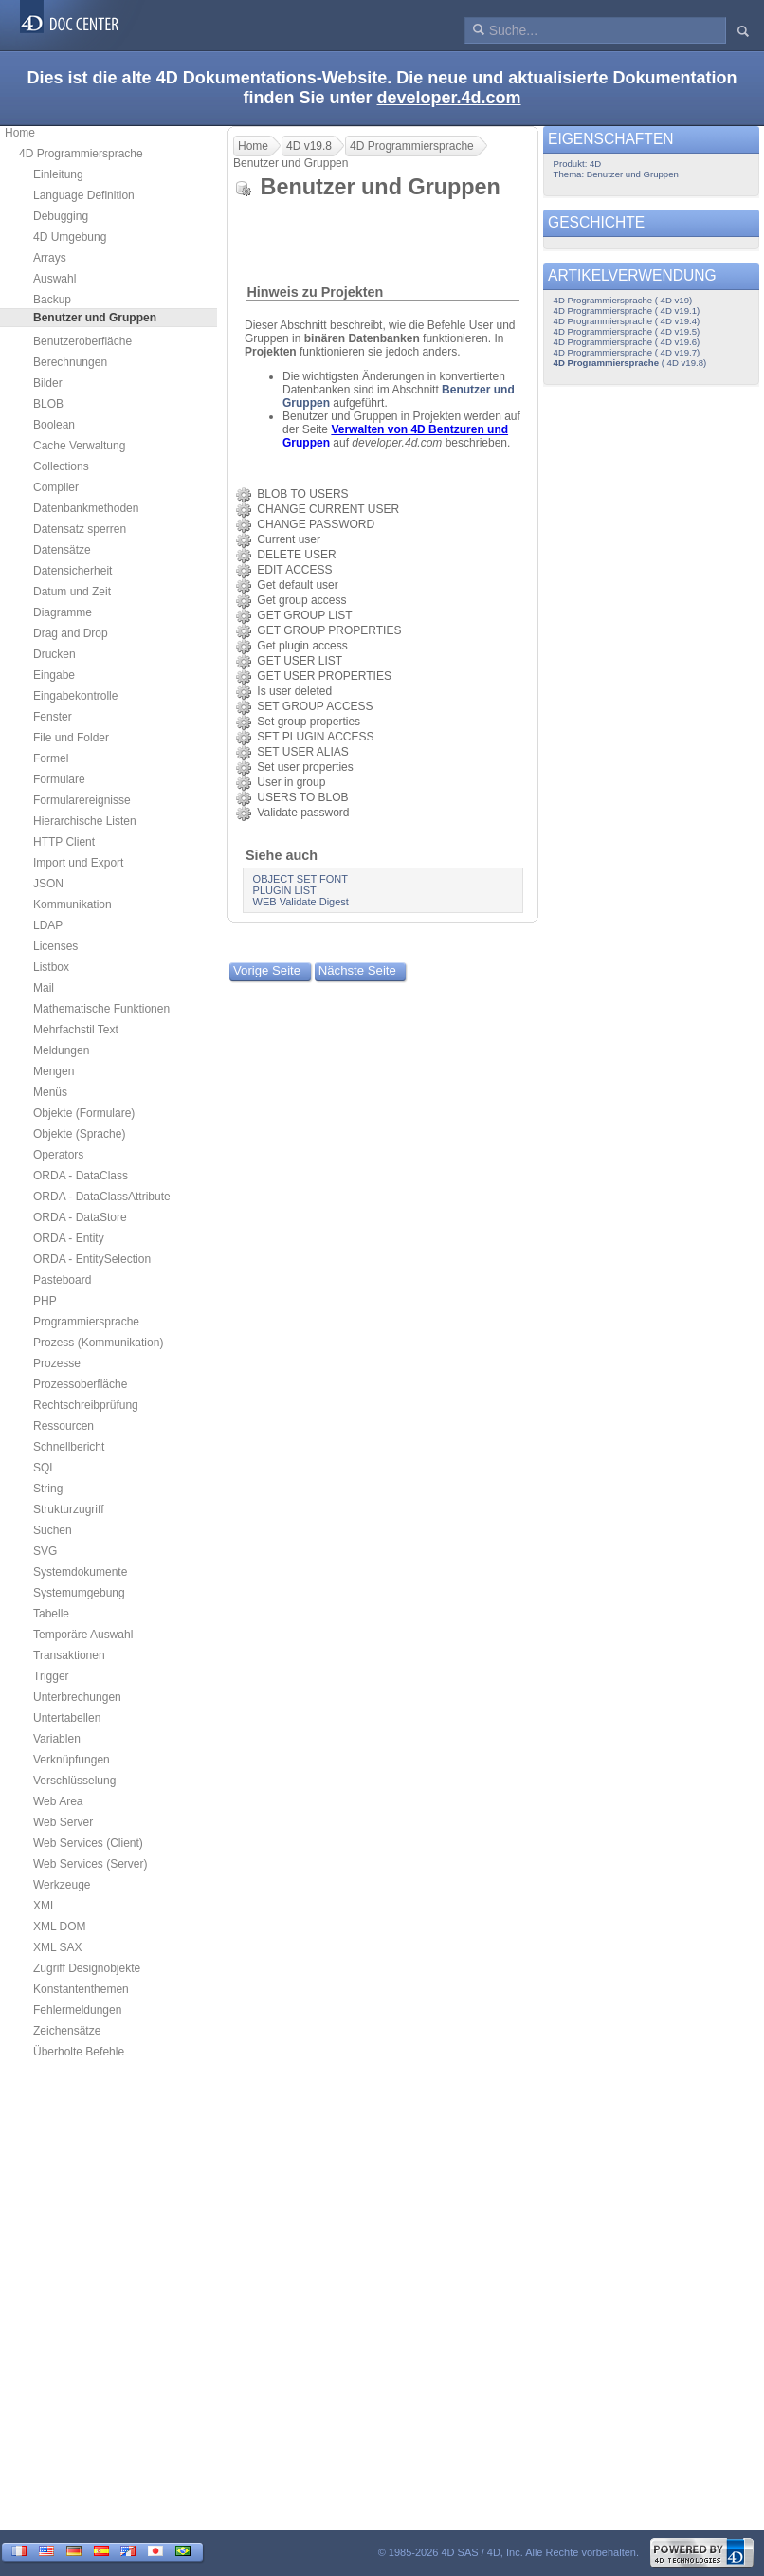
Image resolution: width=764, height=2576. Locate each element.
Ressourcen (63, 1426)
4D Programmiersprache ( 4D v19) (623, 300)
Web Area (57, 1801)
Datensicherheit (72, 570)
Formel (50, 758)
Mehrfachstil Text (75, 1029)
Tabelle (51, 1613)
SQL (44, 1467)
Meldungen (61, 1050)
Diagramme (62, 612)
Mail (43, 988)
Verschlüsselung (74, 1780)
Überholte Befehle (78, 2051)
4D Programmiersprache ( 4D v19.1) (627, 310)
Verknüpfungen (71, 1759)
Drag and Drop (70, 633)
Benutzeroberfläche (82, 341)
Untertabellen (66, 1718)
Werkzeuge (61, 1884)
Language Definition (84, 195)
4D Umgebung (69, 237)
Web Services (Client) (88, 1843)
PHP (45, 1300)
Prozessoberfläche (80, 1384)
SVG (45, 1551)
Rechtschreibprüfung (85, 1405)
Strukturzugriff (68, 1509)
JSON (48, 883)
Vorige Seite (266, 970)
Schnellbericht (68, 1446)
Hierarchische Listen (84, 821)
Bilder (48, 383)
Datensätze (62, 550)
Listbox (51, 967)
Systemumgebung (79, 1592)
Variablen (57, 1738)
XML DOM (59, 1926)
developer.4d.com (448, 97)
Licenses (55, 946)
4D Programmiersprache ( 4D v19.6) (627, 342)
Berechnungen (70, 362)
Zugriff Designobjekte (86, 1968)
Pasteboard (62, 1280)
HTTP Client (64, 842)
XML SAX (57, 1947)
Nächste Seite (357, 970)
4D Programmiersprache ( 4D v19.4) (627, 321)
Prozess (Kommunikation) (98, 1342)
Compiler (56, 487)
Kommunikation (72, 904)
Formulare (59, 779)
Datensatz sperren (79, 529)
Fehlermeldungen (77, 2010)
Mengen (53, 1071)
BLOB (48, 404)
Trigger (51, 1676)
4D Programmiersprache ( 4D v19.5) (627, 331)
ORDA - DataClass (80, 1175)
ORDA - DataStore (80, 1217)
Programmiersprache (86, 1321)
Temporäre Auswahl (83, 1634)
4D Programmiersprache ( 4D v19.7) (627, 352)
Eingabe (54, 675)
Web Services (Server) (90, 1864)
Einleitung (58, 174)
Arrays (49, 258)
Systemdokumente (80, 1572)
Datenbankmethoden (85, 508)
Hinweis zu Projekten (314, 292)
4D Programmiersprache (81, 153)
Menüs (50, 1092)
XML (45, 1905)
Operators (58, 1154)
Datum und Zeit (72, 591)
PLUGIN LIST (285, 890)
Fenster (52, 716)
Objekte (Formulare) (84, 1113)
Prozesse (57, 1363)
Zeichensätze (66, 2030)
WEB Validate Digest (301, 901)
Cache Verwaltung (79, 445)
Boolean (54, 424)
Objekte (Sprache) (79, 1134)
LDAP (48, 925)
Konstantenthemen (81, 1989)
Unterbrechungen (77, 1697)
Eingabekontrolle (75, 696)
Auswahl (54, 278)
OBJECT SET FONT (300, 879)
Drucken (54, 654)
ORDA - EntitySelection (92, 1259)
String (48, 1488)
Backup (52, 299)
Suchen (52, 1530)
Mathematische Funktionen (101, 1008)
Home (20, 132)
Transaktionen (69, 1655)
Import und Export (78, 862)
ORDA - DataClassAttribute (102, 1196)
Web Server (63, 1822)
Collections (61, 466)
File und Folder (71, 737)
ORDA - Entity (68, 1238)
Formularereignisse (82, 800)
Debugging (60, 216)
